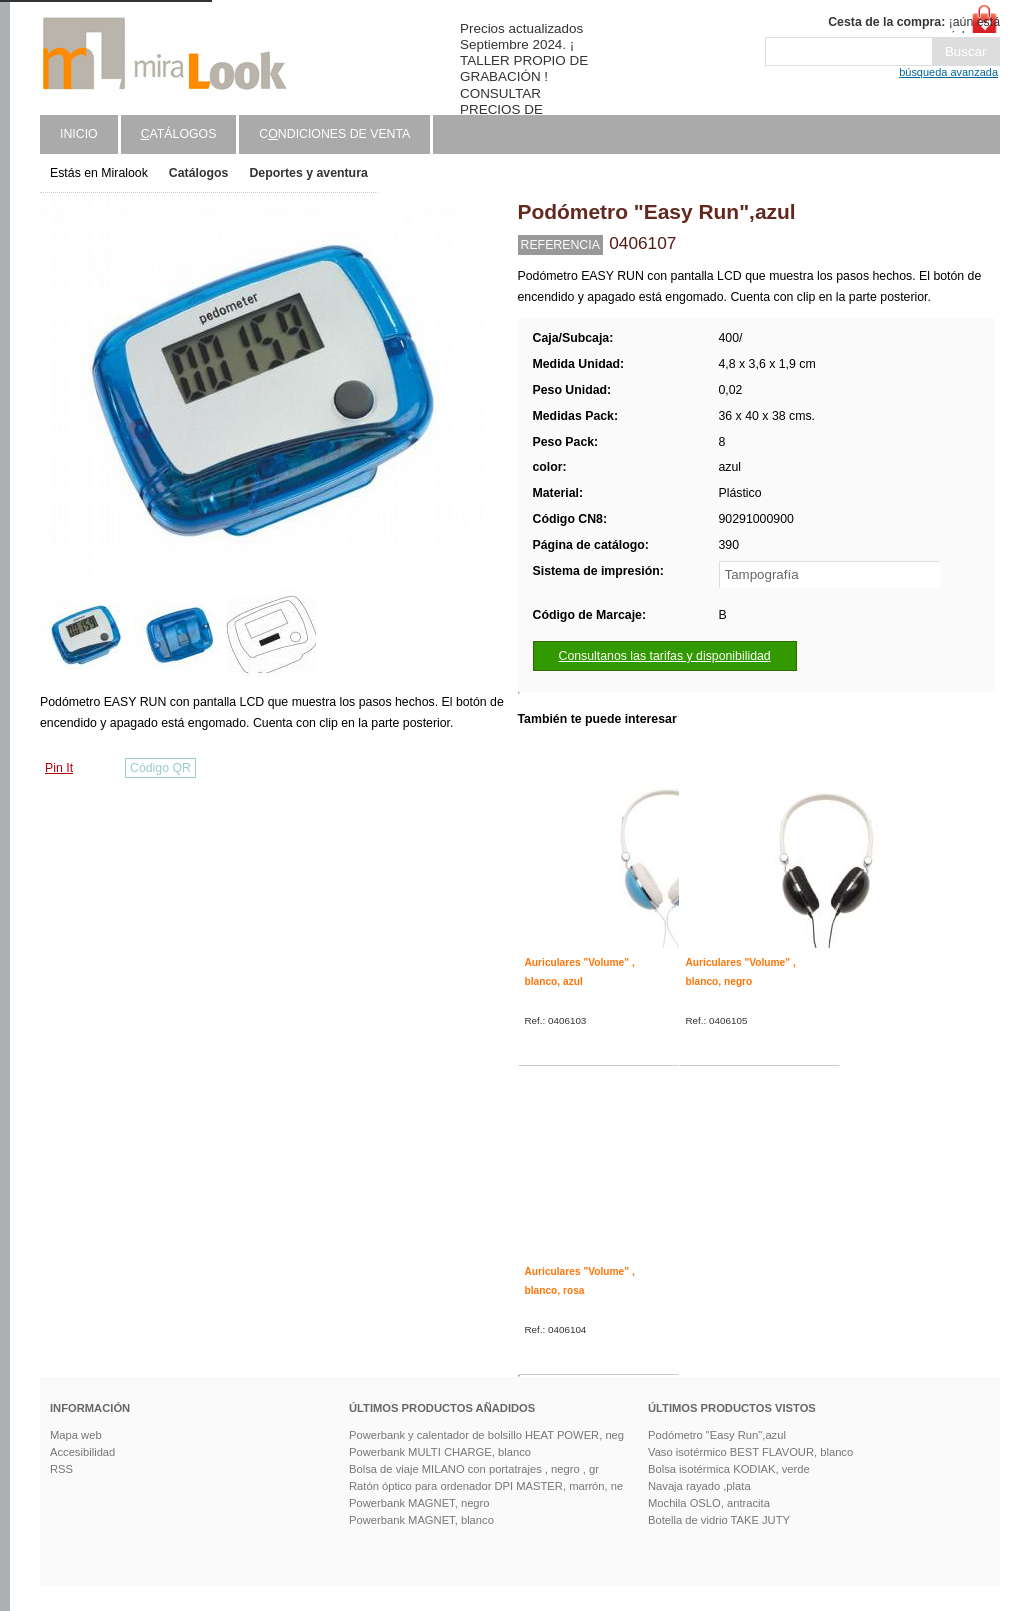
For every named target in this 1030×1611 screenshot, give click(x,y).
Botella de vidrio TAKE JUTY (719, 1520)
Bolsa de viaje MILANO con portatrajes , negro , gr (474, 1469)
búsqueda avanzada (948, 72)
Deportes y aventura (308, 173)
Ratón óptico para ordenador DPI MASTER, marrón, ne (486, 1486)
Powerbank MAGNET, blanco (421, 1520)
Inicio (79, 134)
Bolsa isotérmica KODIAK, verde (729, 1469)
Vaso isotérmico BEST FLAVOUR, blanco (750, 1452)
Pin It (59, 768)
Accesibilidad (82, 1452)
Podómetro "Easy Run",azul (717, 1435)
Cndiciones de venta (334, 134)
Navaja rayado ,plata (699, 1486)
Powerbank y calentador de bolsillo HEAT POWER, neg (486, 1435)
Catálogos (199, 173)
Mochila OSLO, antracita (709, 1503)
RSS (61, 1469)
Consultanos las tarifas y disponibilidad (665, 656)
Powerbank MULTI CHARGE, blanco (440, 1452)
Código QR (160, 768)
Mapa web (76, 1435)
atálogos (179, 134)
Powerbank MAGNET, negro (419, 1503)
